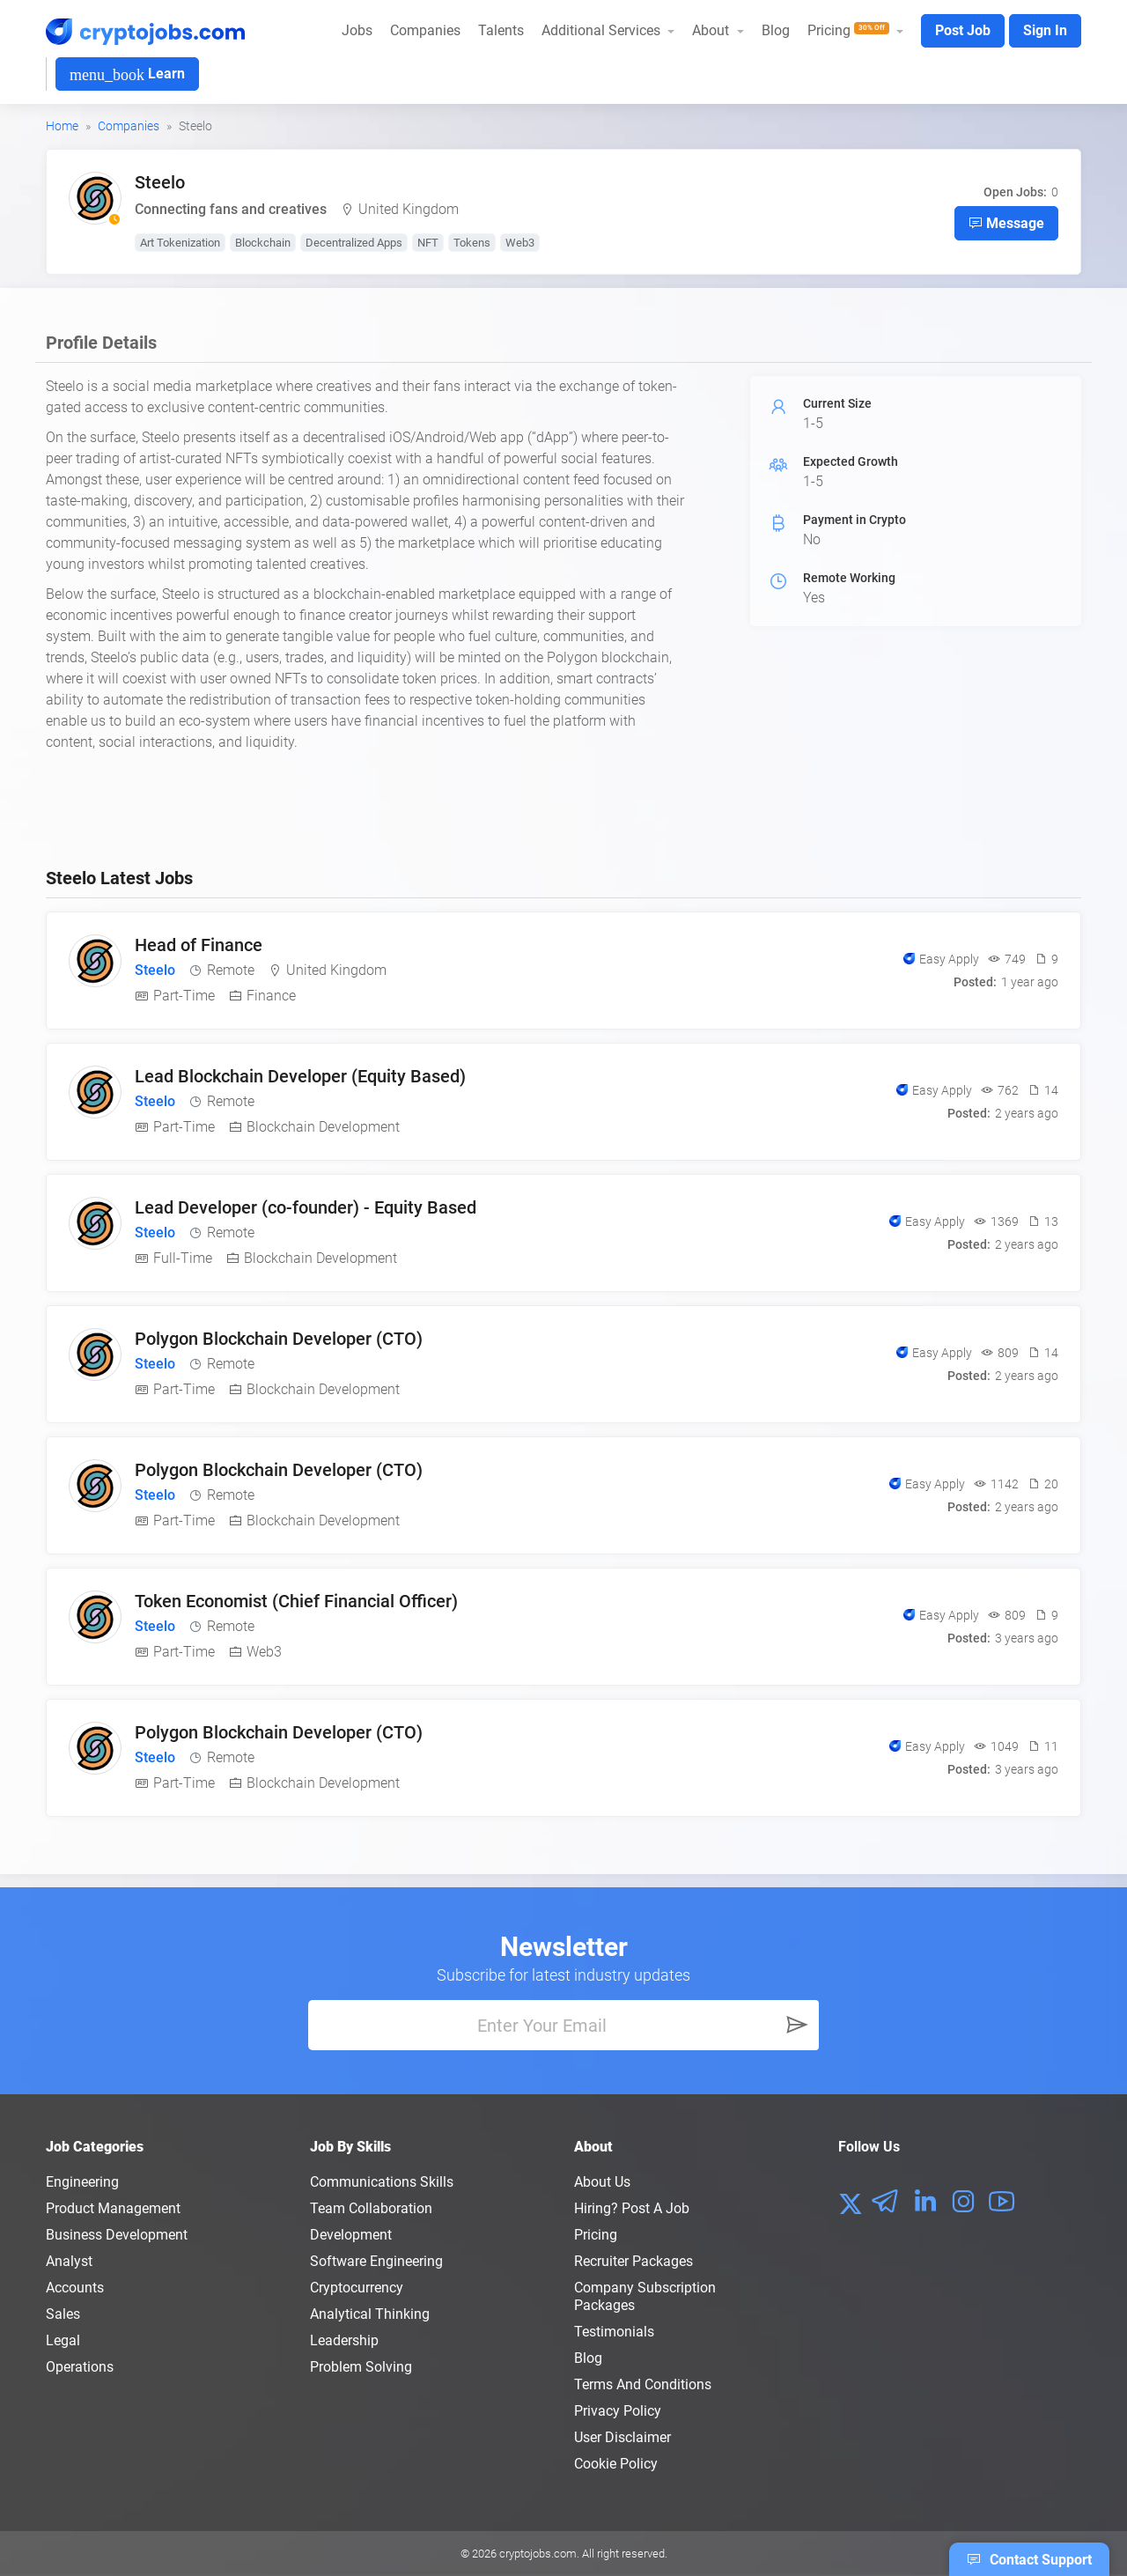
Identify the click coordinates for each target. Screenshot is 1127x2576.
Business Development (117, 2234)
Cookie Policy (616, 2463)
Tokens (471, 242)
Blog (776, 30)
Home (62, 126)
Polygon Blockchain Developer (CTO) (279, 1338)
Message (1006, 222)
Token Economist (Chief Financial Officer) (296, 1601)
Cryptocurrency (356, 2287)
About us (602, 2182)
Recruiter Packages (633, 2261)
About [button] (712, 30)
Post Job (963, 30)
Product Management (113, 2208)
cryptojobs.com (538, 2553)
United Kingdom (408, 209)
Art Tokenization (180, 242)
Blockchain (263, 242)
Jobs (357, 30)
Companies (425, 30)
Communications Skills (381, 2182)
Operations (80, 2366)
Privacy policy (617, 2411)
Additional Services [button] (602, 30)
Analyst (69, 2261)
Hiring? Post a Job (631, 2208)
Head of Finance (198, 945)
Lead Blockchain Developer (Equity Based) (300, 1076)
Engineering (82, 2182)
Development (351, 2234)
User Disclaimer (622, 2437)
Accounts (75, 2287)
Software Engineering (376, 2261)
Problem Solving (361, 2366)
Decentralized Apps (354, 242)
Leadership (344, 2340)
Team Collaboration (371, 2208)
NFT (427, 242)
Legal (63, 2340)
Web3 (519, 242)
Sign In (1045, 30)
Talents (501, 30)
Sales (63, 2314)
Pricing (595, 2234)
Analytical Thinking (370, 2314)
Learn (127, 74)
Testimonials (614, 2331)
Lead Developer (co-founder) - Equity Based (305, 1207)
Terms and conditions (642, 2384)
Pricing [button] (850, 30)
